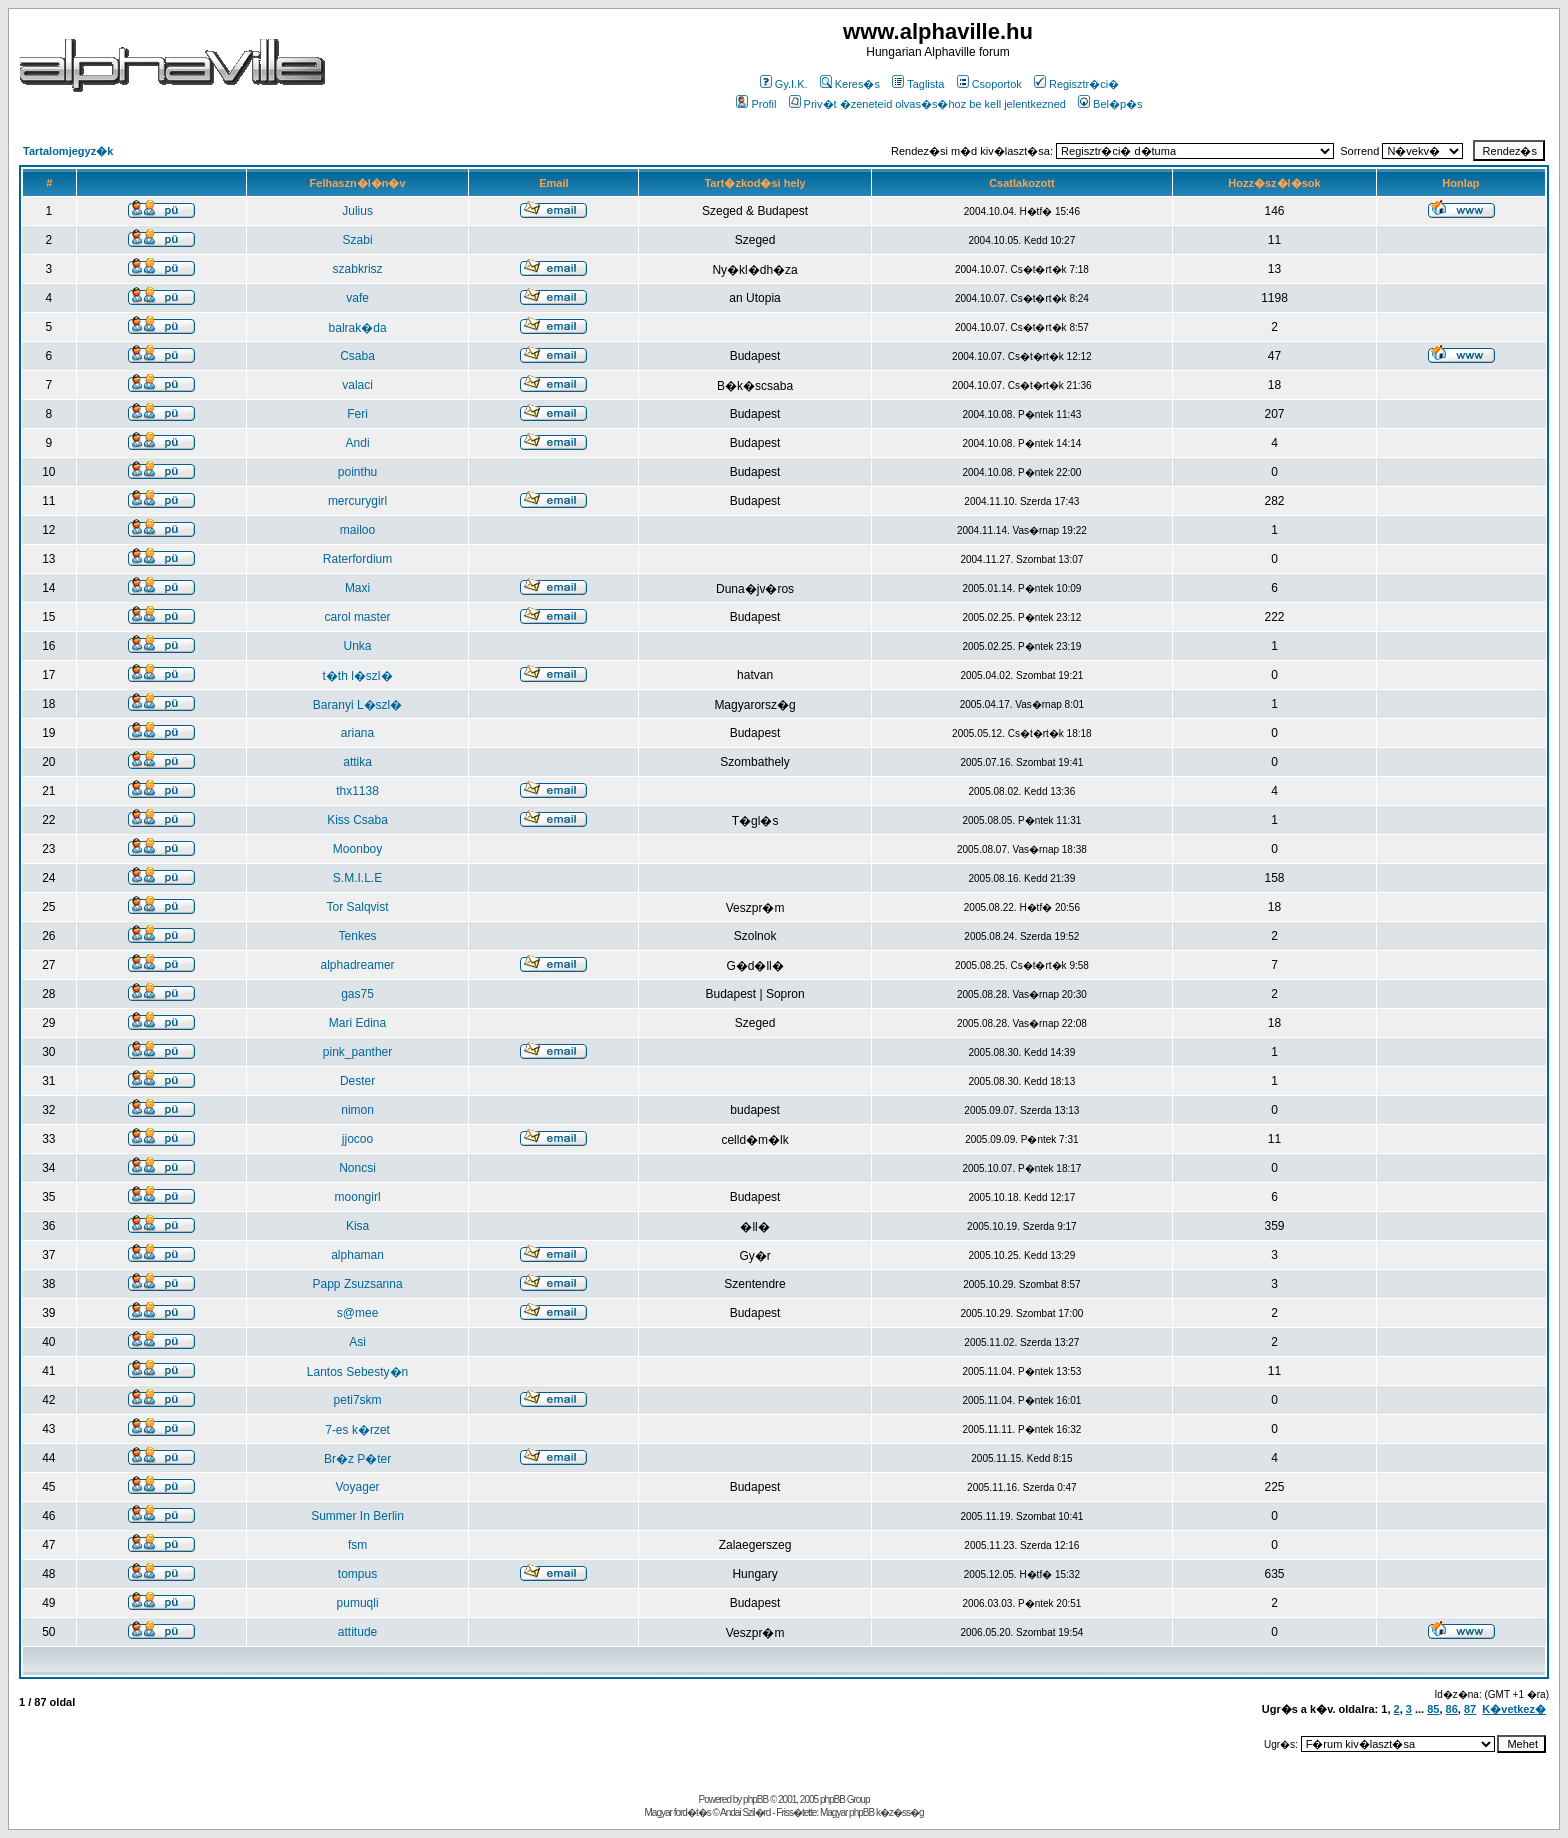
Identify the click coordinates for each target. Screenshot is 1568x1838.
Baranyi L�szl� (357, 705)
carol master (358, 617)
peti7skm (358, 1400)
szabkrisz (358, 269)
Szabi (358, 240)
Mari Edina (357, 1023)
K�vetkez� (1514, 1709)
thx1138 (357, 791)
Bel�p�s (1110, 104)
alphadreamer (358, 965)
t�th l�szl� (358, 676)
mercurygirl (357, 501)
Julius (357, 211)
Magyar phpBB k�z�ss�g (872, 1812)
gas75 (357, 994)
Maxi (357, 588)
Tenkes (358, 936)
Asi (357, 1342)
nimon (357, 1110)
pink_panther (357, 1052)
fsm (357, 1545)
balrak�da (358, 328)
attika (357, 762)
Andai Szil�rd (745, 1812)
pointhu (357, 472)
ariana (357, 733)
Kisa (357, 1226)
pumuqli (358, 1603)
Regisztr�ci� (1076, 84)
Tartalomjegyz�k (68, 151)
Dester (357, 1081)
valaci (357, 385)
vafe (357, 298)
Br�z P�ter (357, 1459)
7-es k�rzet (357, 1430)
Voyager (358, 1487)
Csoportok (989, 84)
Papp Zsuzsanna (358, 1284)
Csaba (357, 356)
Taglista (918, 84)
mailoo (357, 530)
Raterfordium (357, 559)
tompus (357, 1574)
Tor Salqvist (358, 907)
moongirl (358, 1197)
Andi (358, 443)
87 (1470, 1709)
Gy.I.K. (784, 84)
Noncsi (357, 1168)
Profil (756, 104)
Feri (357, 414)
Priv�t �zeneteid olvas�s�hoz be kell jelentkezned (927, 104)
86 (1452, 1709)
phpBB (755, 1799)
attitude (357, 1632)
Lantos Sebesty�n (357, 1372)
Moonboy (357, 849)
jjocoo (357, 1139)
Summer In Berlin (357, 1516)
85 (1433, 1709)
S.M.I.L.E (357, 878)
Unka (358, 646)
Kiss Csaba (357, 820)
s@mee (358, 1313)
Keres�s (850, 84)
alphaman (357, 1255)
